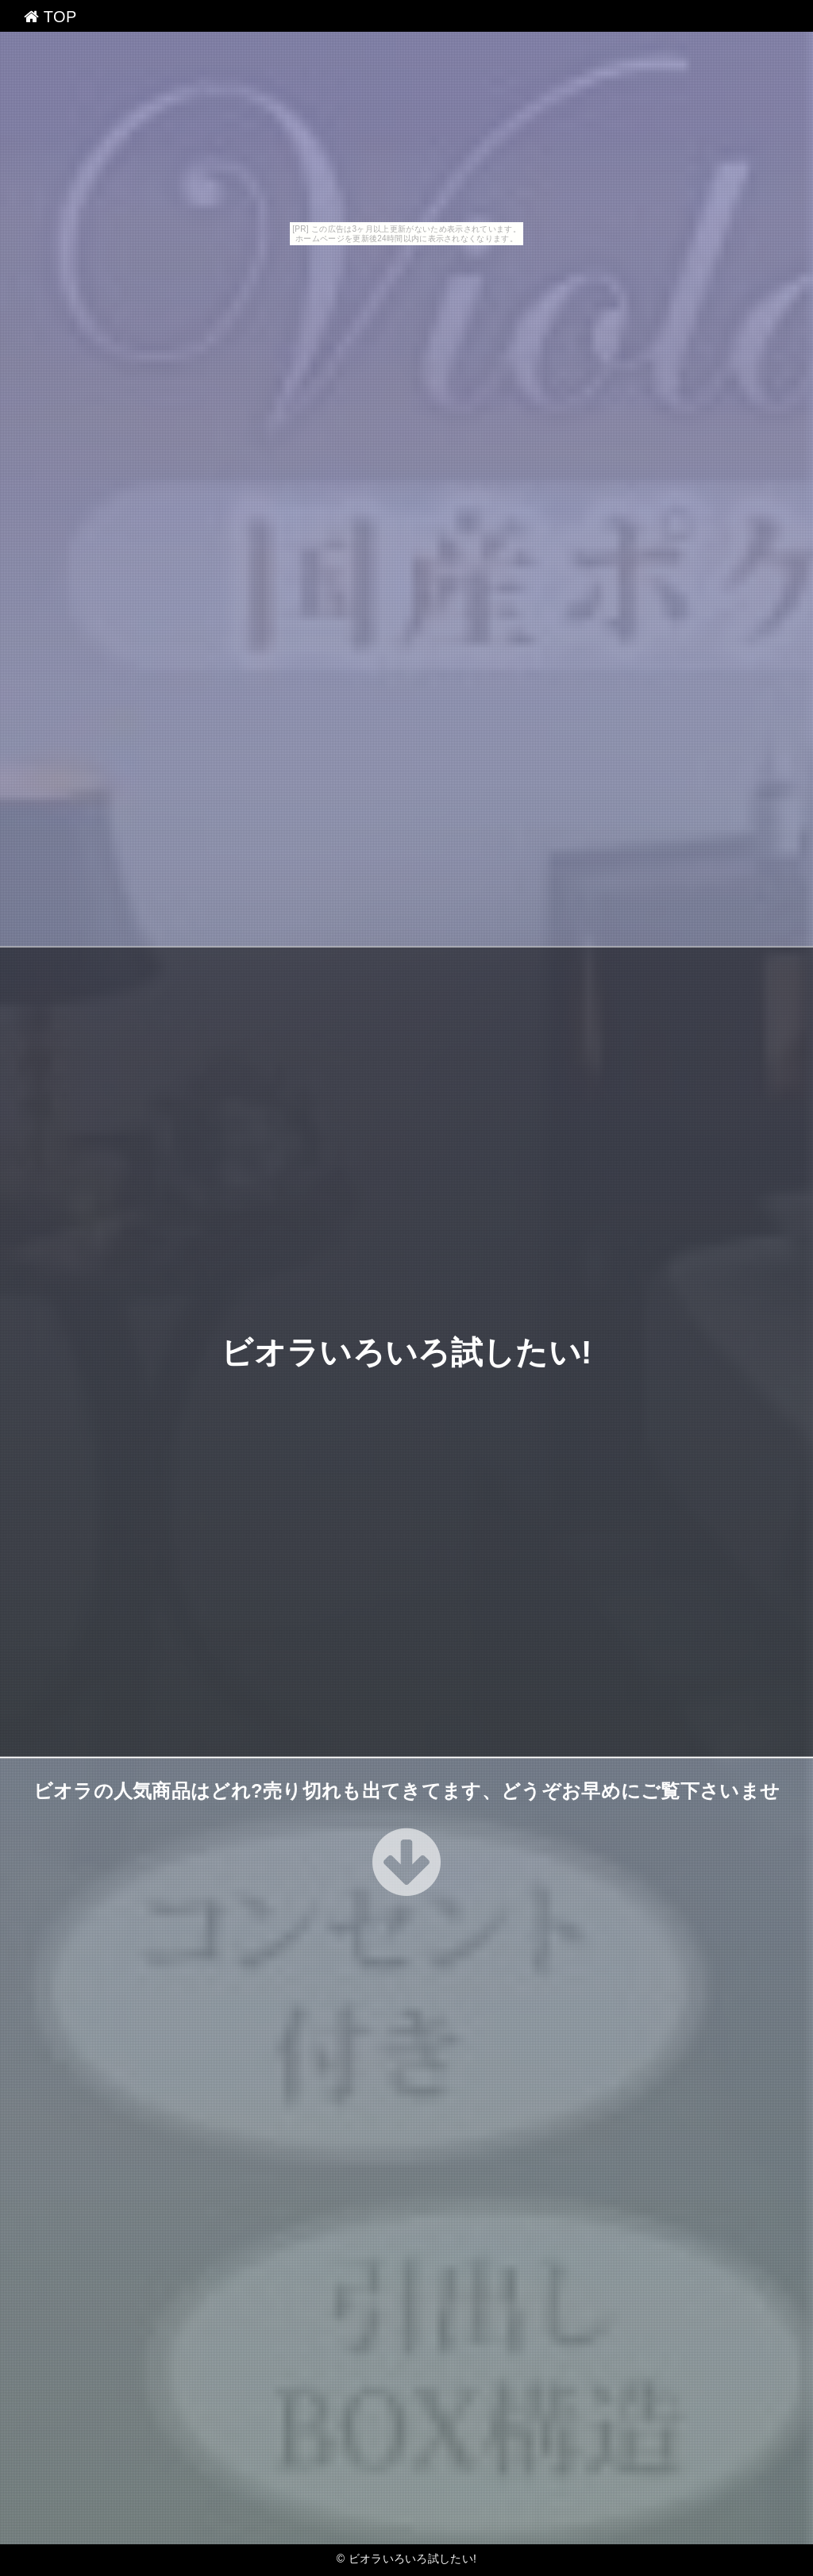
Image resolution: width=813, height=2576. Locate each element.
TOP (50, 16)
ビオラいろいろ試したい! (406, 1352)
